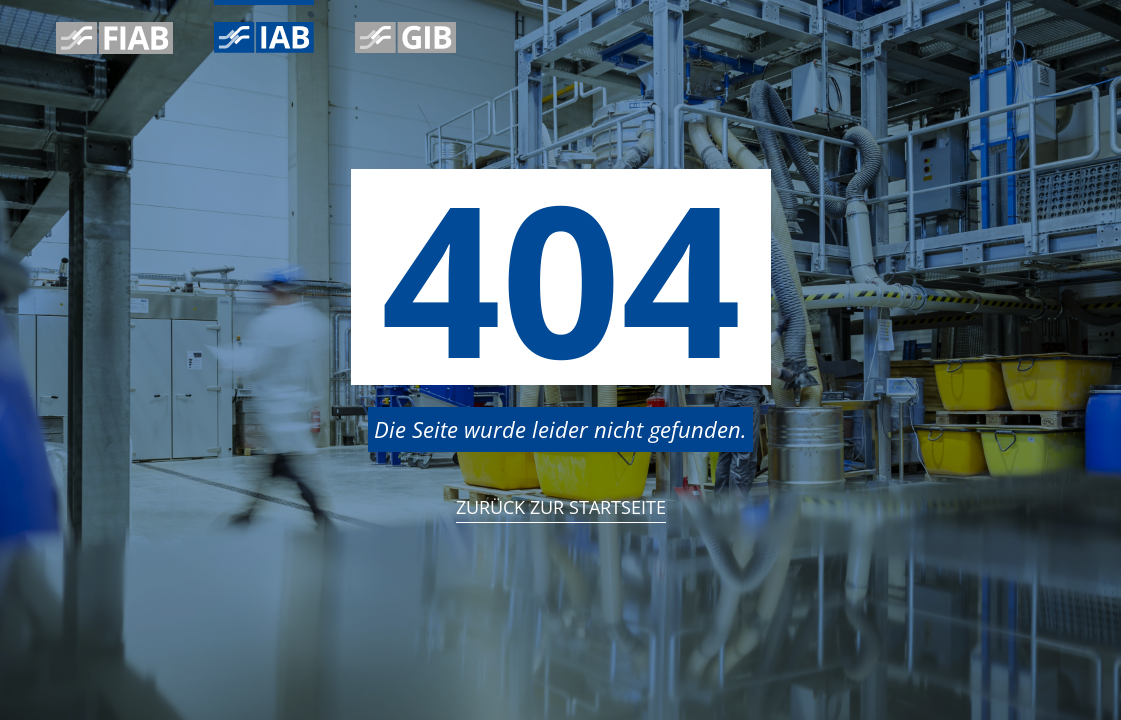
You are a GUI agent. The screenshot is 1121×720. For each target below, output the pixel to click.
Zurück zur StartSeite (561, 507)
